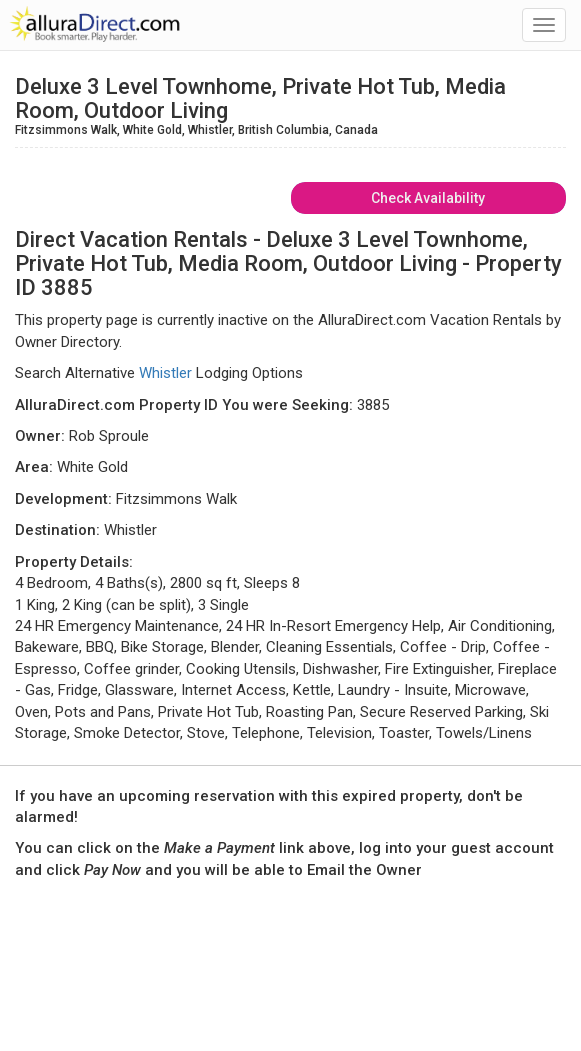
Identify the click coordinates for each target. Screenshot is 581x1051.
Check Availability (428, 198)
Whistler (165, 373)
